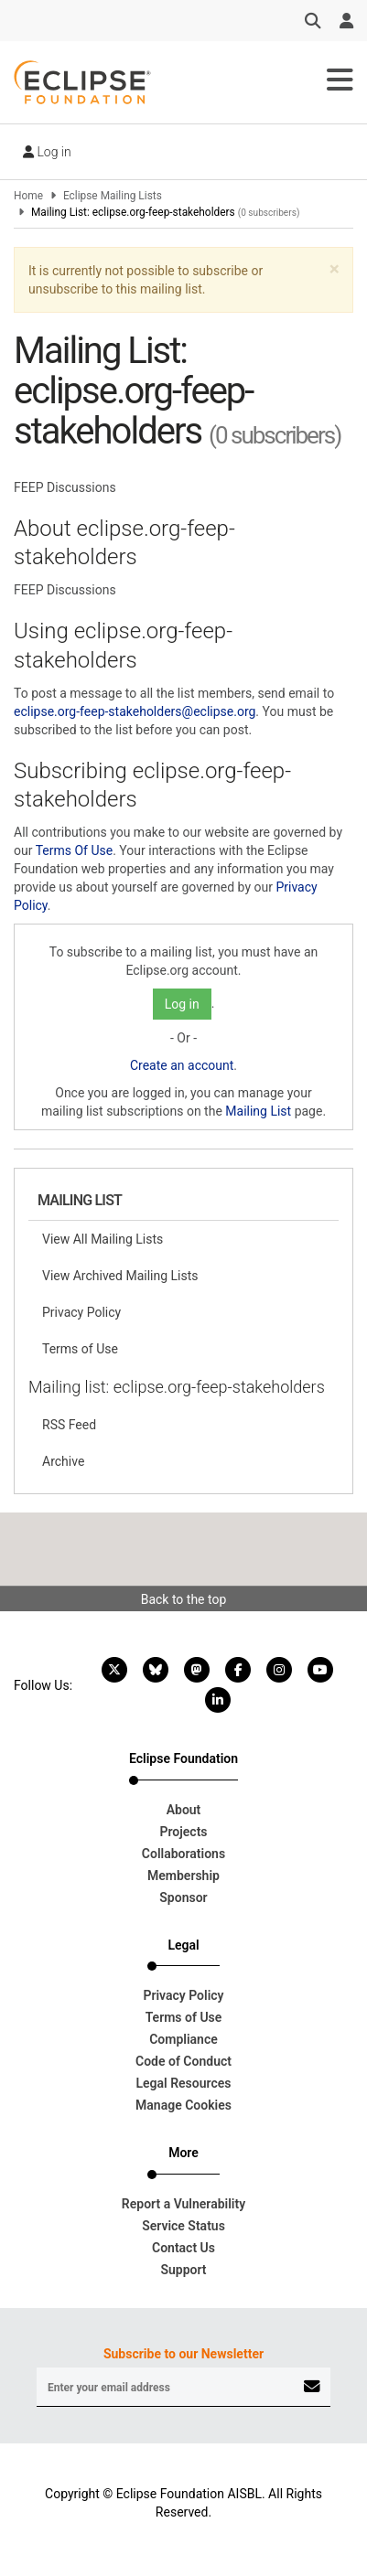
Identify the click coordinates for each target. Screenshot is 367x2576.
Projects (183, 1831)
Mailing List (258, 1111)
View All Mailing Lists (102, 1239)
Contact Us (183, 2247)
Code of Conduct (183, 2061)
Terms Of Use (74, 850)
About (184, 1809)
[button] (334, 269)
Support (183, 2269)
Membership (183, 1875)
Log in (47, 151)
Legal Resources (183, 2083)
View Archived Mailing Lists (120, 1275)
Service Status (183, 2225)
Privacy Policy (81, 1312)
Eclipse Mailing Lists (112, 195)
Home (28, 195)
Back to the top (184, 1599)
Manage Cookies (183, 2105)
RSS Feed (69, 1424)
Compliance (183, 2039)
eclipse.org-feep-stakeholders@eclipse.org (134, 711)
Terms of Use (80, 1348)
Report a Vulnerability (183, 2204)
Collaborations (183, 1853)
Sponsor (183, 1897)
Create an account (181, 1065)
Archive (63, 1461)
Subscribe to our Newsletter (183, 2353)
